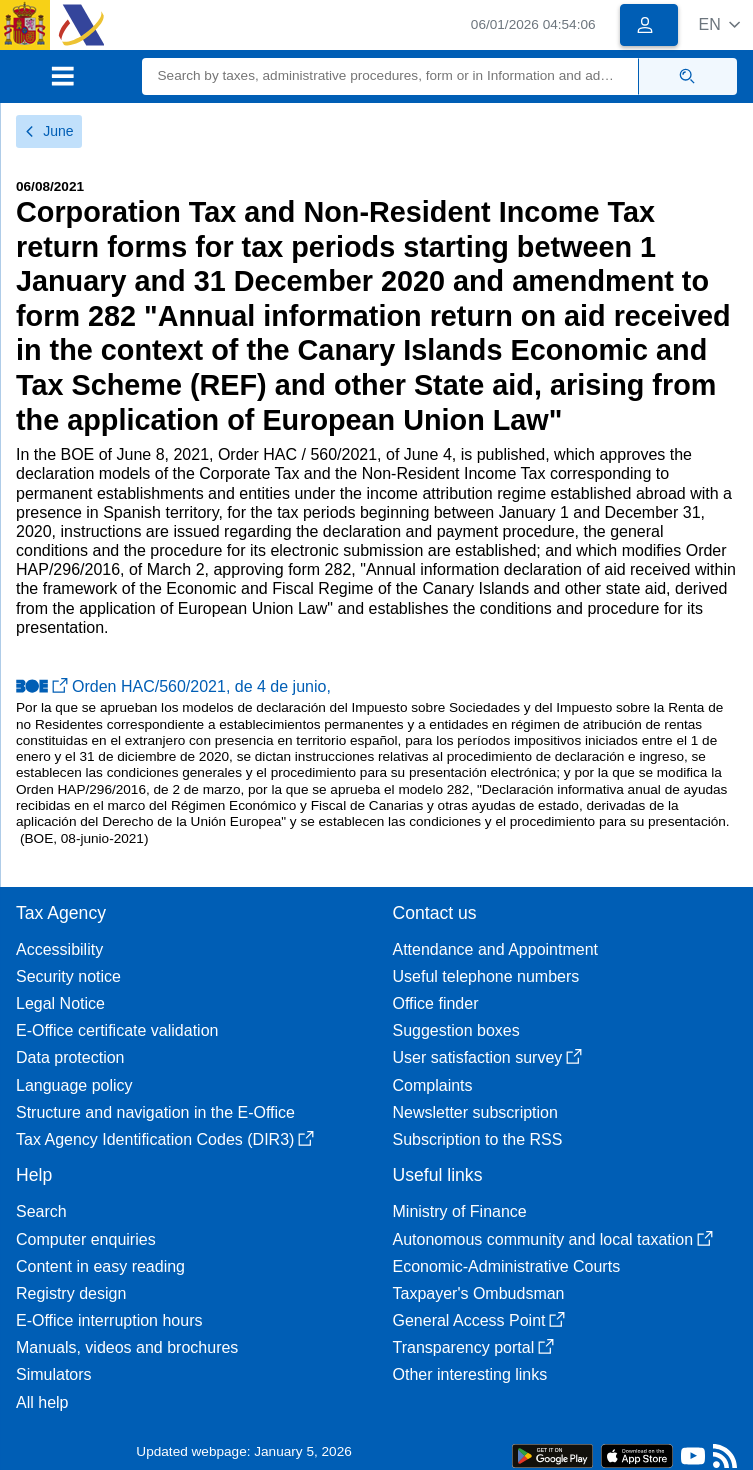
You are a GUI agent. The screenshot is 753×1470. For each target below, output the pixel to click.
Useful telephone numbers (486, 976)
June (49, 131)
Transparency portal (474, 1347)
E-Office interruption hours (109, 1320)
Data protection (70, 1057)
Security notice (68, 976)
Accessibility (59, 949)
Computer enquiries (86, 1239)
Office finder (436, 1003)
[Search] (390, 76)
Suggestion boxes (456, 1030)
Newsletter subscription (475, 1112)
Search (41, 1211)
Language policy (74, 1085)
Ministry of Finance (460, 1211)
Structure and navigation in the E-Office (155, 1112)
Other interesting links (470, 1374)
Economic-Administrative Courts (507, 1266)
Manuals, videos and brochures (127, 1347)
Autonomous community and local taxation (553, 1239)
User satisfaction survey (488, 1057)
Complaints (433, 1085)
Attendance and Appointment (496, 949)
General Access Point (479, 1320)
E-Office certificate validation (117, 1030)
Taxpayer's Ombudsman (479, 1293)
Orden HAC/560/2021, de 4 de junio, (173, 686)
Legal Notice (60, 1003)
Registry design (71, 1293)
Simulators (54, 1374)
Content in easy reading (100, 1266)
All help (42, 1402)
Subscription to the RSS (478, 1139)
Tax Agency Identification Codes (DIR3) (165, 1139)
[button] (719, 24)
